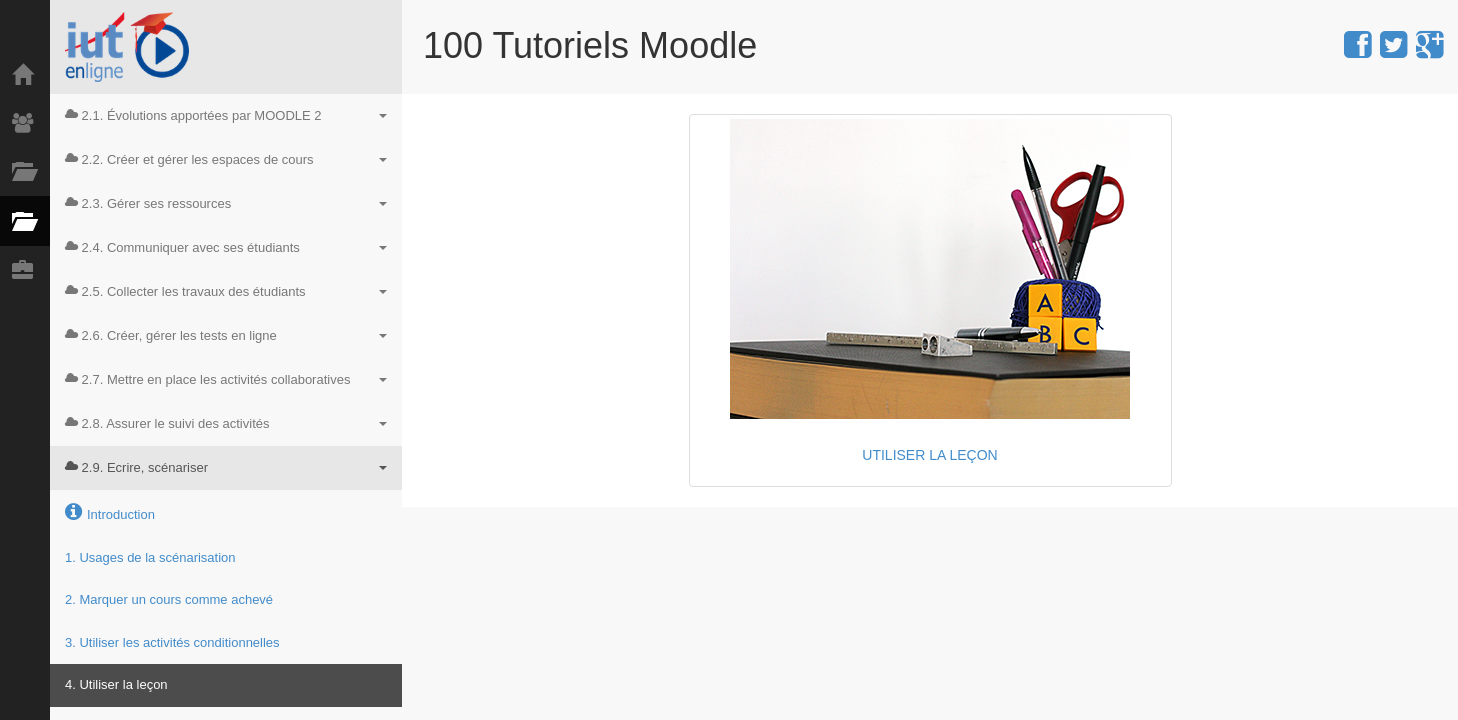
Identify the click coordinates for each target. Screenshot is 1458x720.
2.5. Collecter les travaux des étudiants (226, 291)
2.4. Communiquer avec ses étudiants (226, 247)
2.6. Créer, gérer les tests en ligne (226, 335)
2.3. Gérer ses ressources (226, 203)
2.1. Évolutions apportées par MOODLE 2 (226, 115)
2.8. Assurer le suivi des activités (226, 423)
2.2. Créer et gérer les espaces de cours (226, 159)
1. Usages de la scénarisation (150, 557)
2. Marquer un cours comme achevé (169, 599)
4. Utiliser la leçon (116, 684)
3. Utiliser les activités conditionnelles (172, 642)
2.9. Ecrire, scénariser (226, 467)
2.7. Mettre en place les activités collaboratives (226, 379)
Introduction (110, 512)
